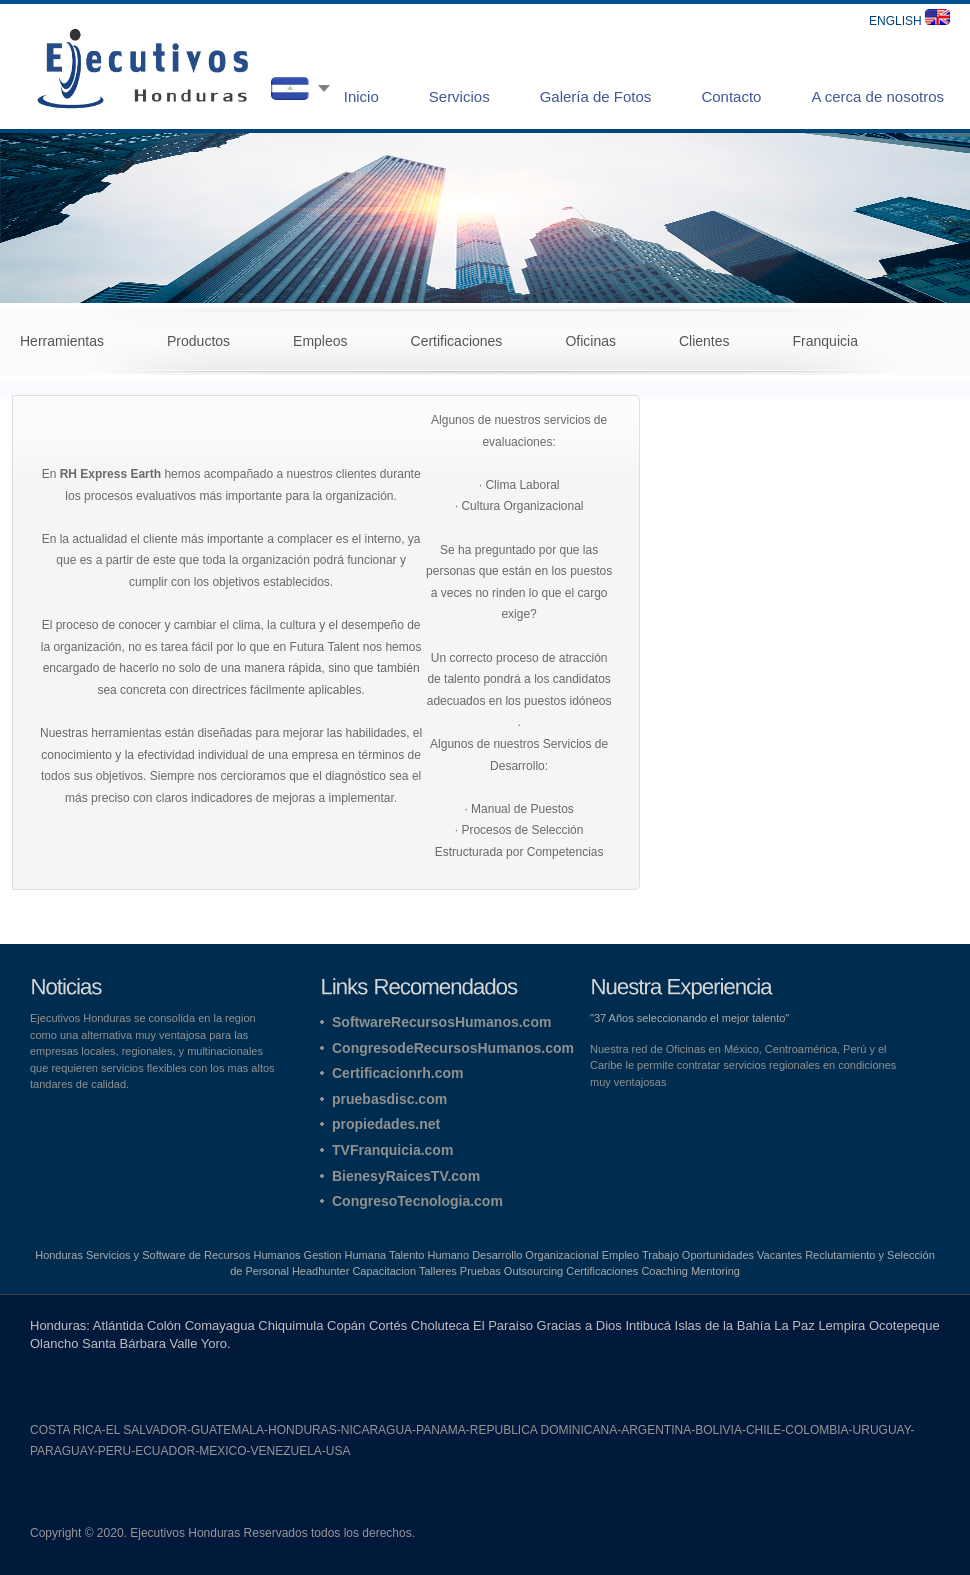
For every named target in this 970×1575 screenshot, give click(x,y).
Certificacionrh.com (397, 1073)
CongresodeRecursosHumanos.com (453, 1048)
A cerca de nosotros (877, 96)
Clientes (704, 341)
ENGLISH (909, 21)
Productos (198, 341)
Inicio (361, 96)
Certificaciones (457, 341)
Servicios (459, 96)
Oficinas (590, 341)
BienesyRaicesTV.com (406, 1176)
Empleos (320, 341)
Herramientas (62, 341)
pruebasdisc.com (389, 1099)
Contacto (731, 96)
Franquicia (825, 341)
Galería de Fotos (596, 96)
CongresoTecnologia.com (417, 1201)
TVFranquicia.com (392, 1150)
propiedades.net (386, 1124)
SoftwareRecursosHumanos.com (441, 1022)
